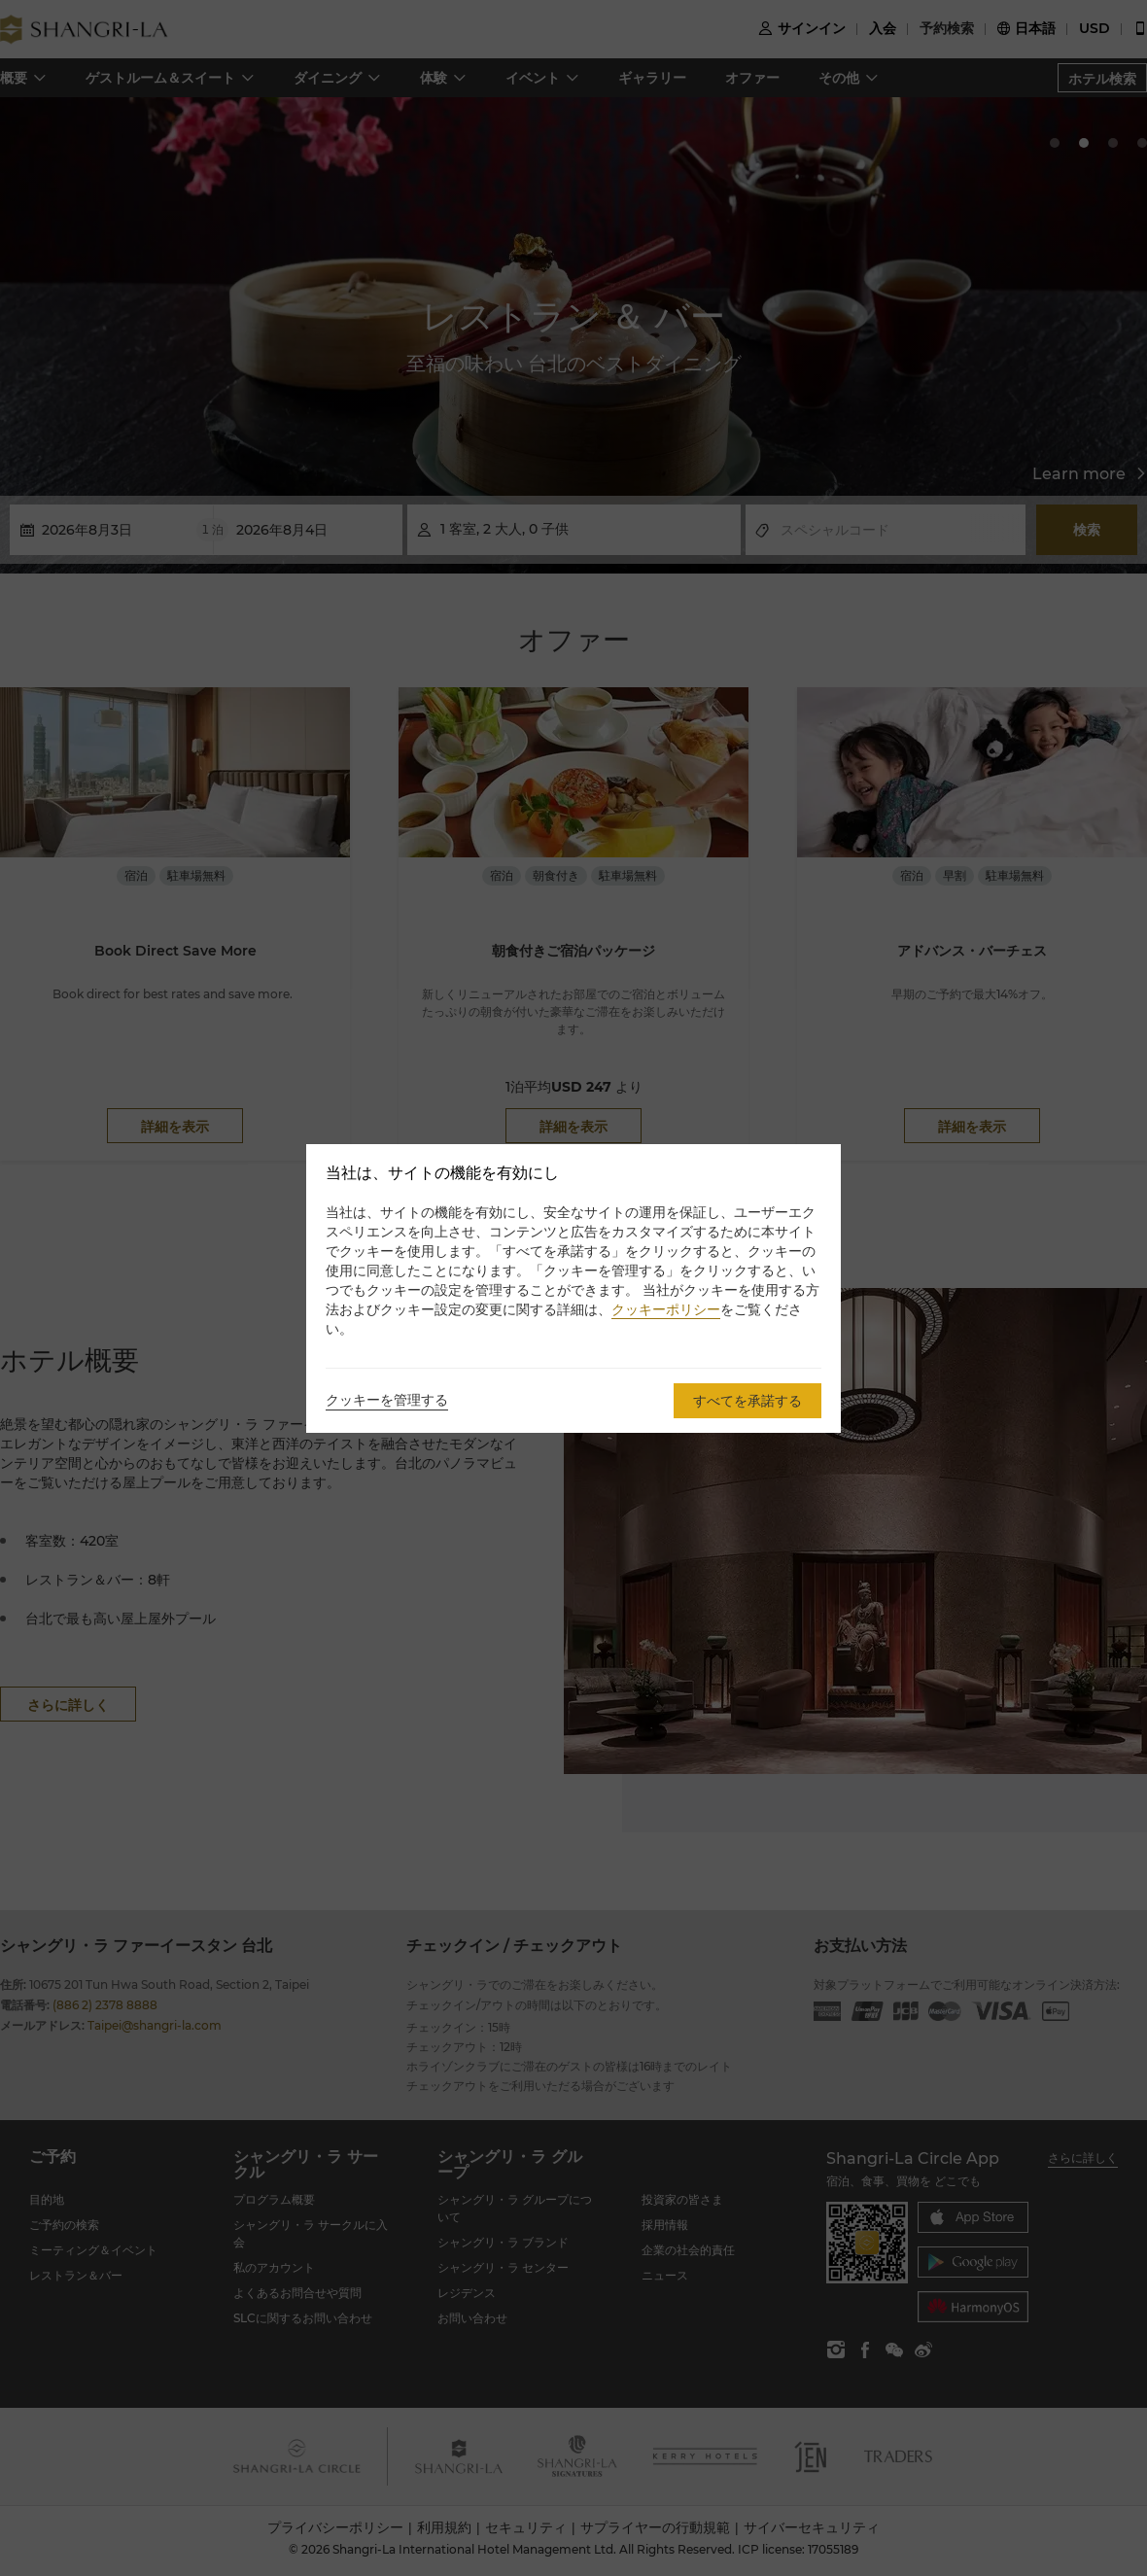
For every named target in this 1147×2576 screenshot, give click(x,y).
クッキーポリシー (665, 1309)
